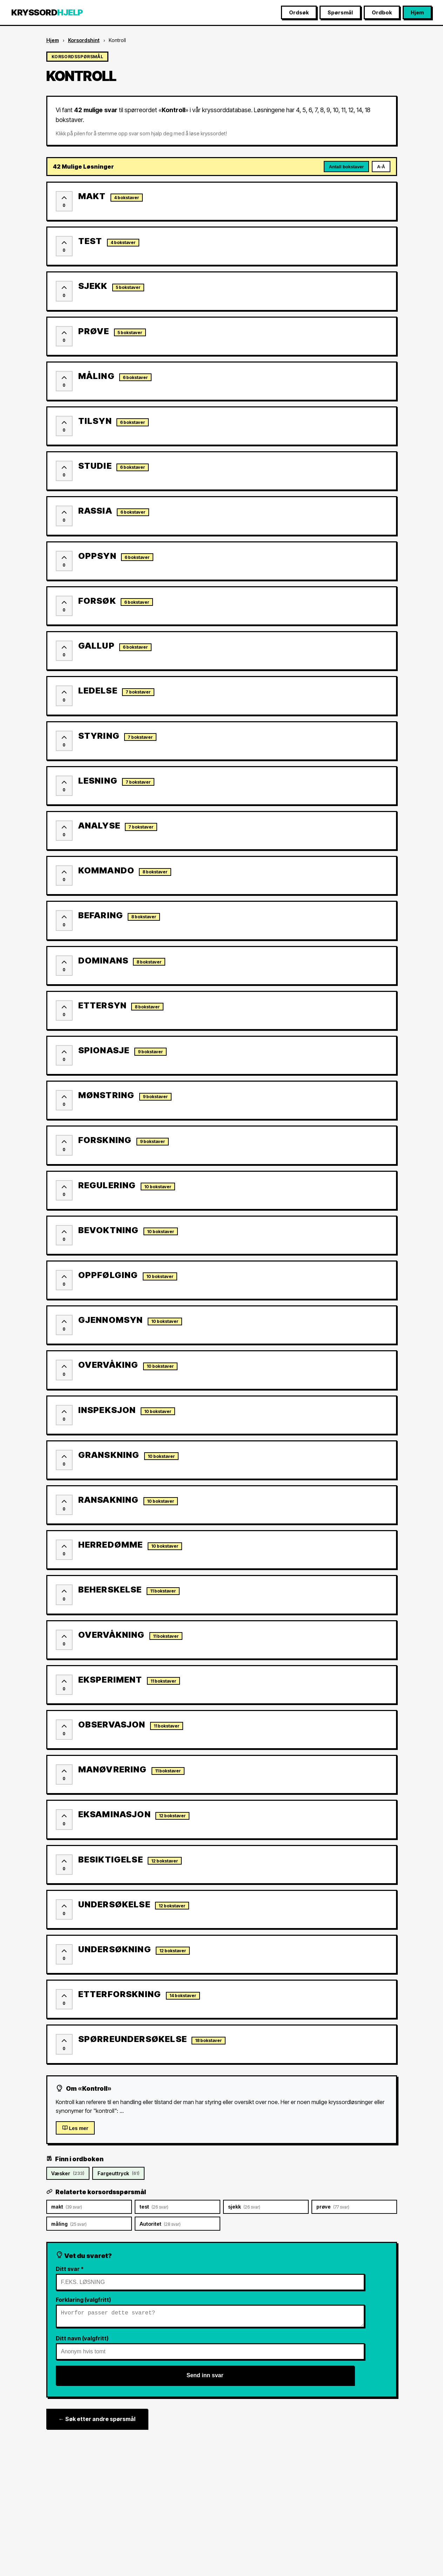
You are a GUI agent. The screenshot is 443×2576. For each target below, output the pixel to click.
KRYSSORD (47, 12)
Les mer (75, 2128)
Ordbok (382, 12)
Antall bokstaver (346, 166)
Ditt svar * (70, 2268)
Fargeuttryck (118, 2173)
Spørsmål (340, 12)
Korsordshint (84, 40)
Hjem (417, 12)
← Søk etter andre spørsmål (97, 2421)
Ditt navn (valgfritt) (82, 2341)
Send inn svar (205, 2378)
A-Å (381, 166)
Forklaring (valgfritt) (83, 2299)
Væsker (67, 2173)
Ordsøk (299, 12)
